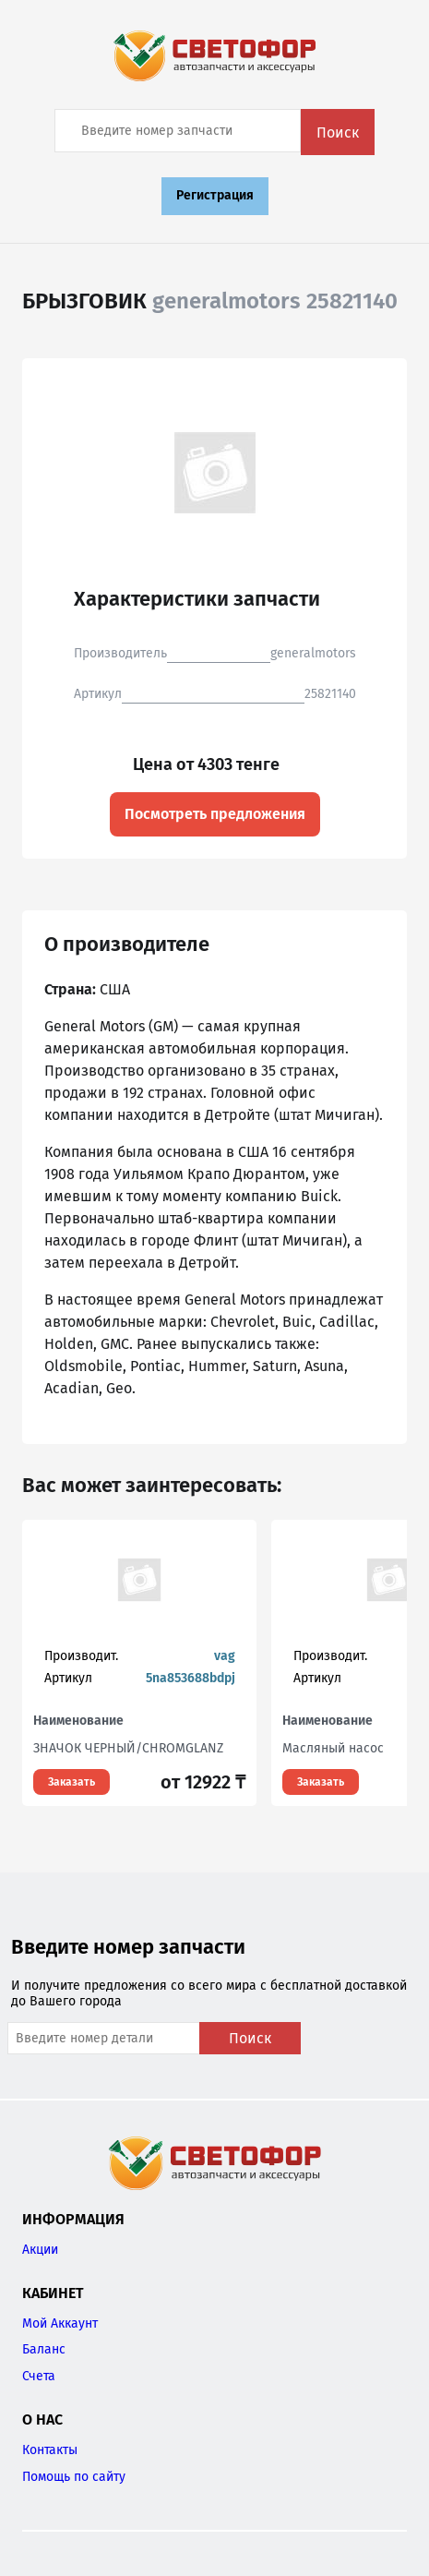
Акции (40, 2249)
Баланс (44, 2349)
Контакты (49, 2450)
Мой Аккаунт (60, 2323)
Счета (38, 2376)
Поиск (337, 132)
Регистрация (215, 195)
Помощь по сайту (73, 2477)
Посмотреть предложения (215, 814)
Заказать (71, 1782)
